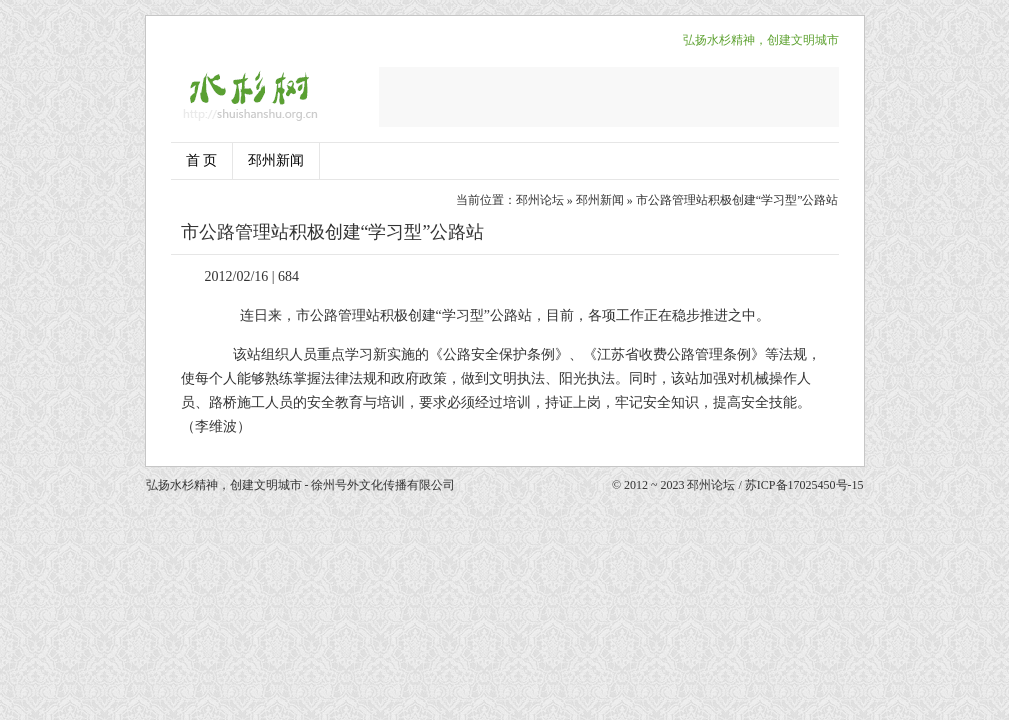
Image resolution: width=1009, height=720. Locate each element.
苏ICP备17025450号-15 (804, 485)
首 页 (202, 160)
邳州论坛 (540, 200)
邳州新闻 (276, 160)
